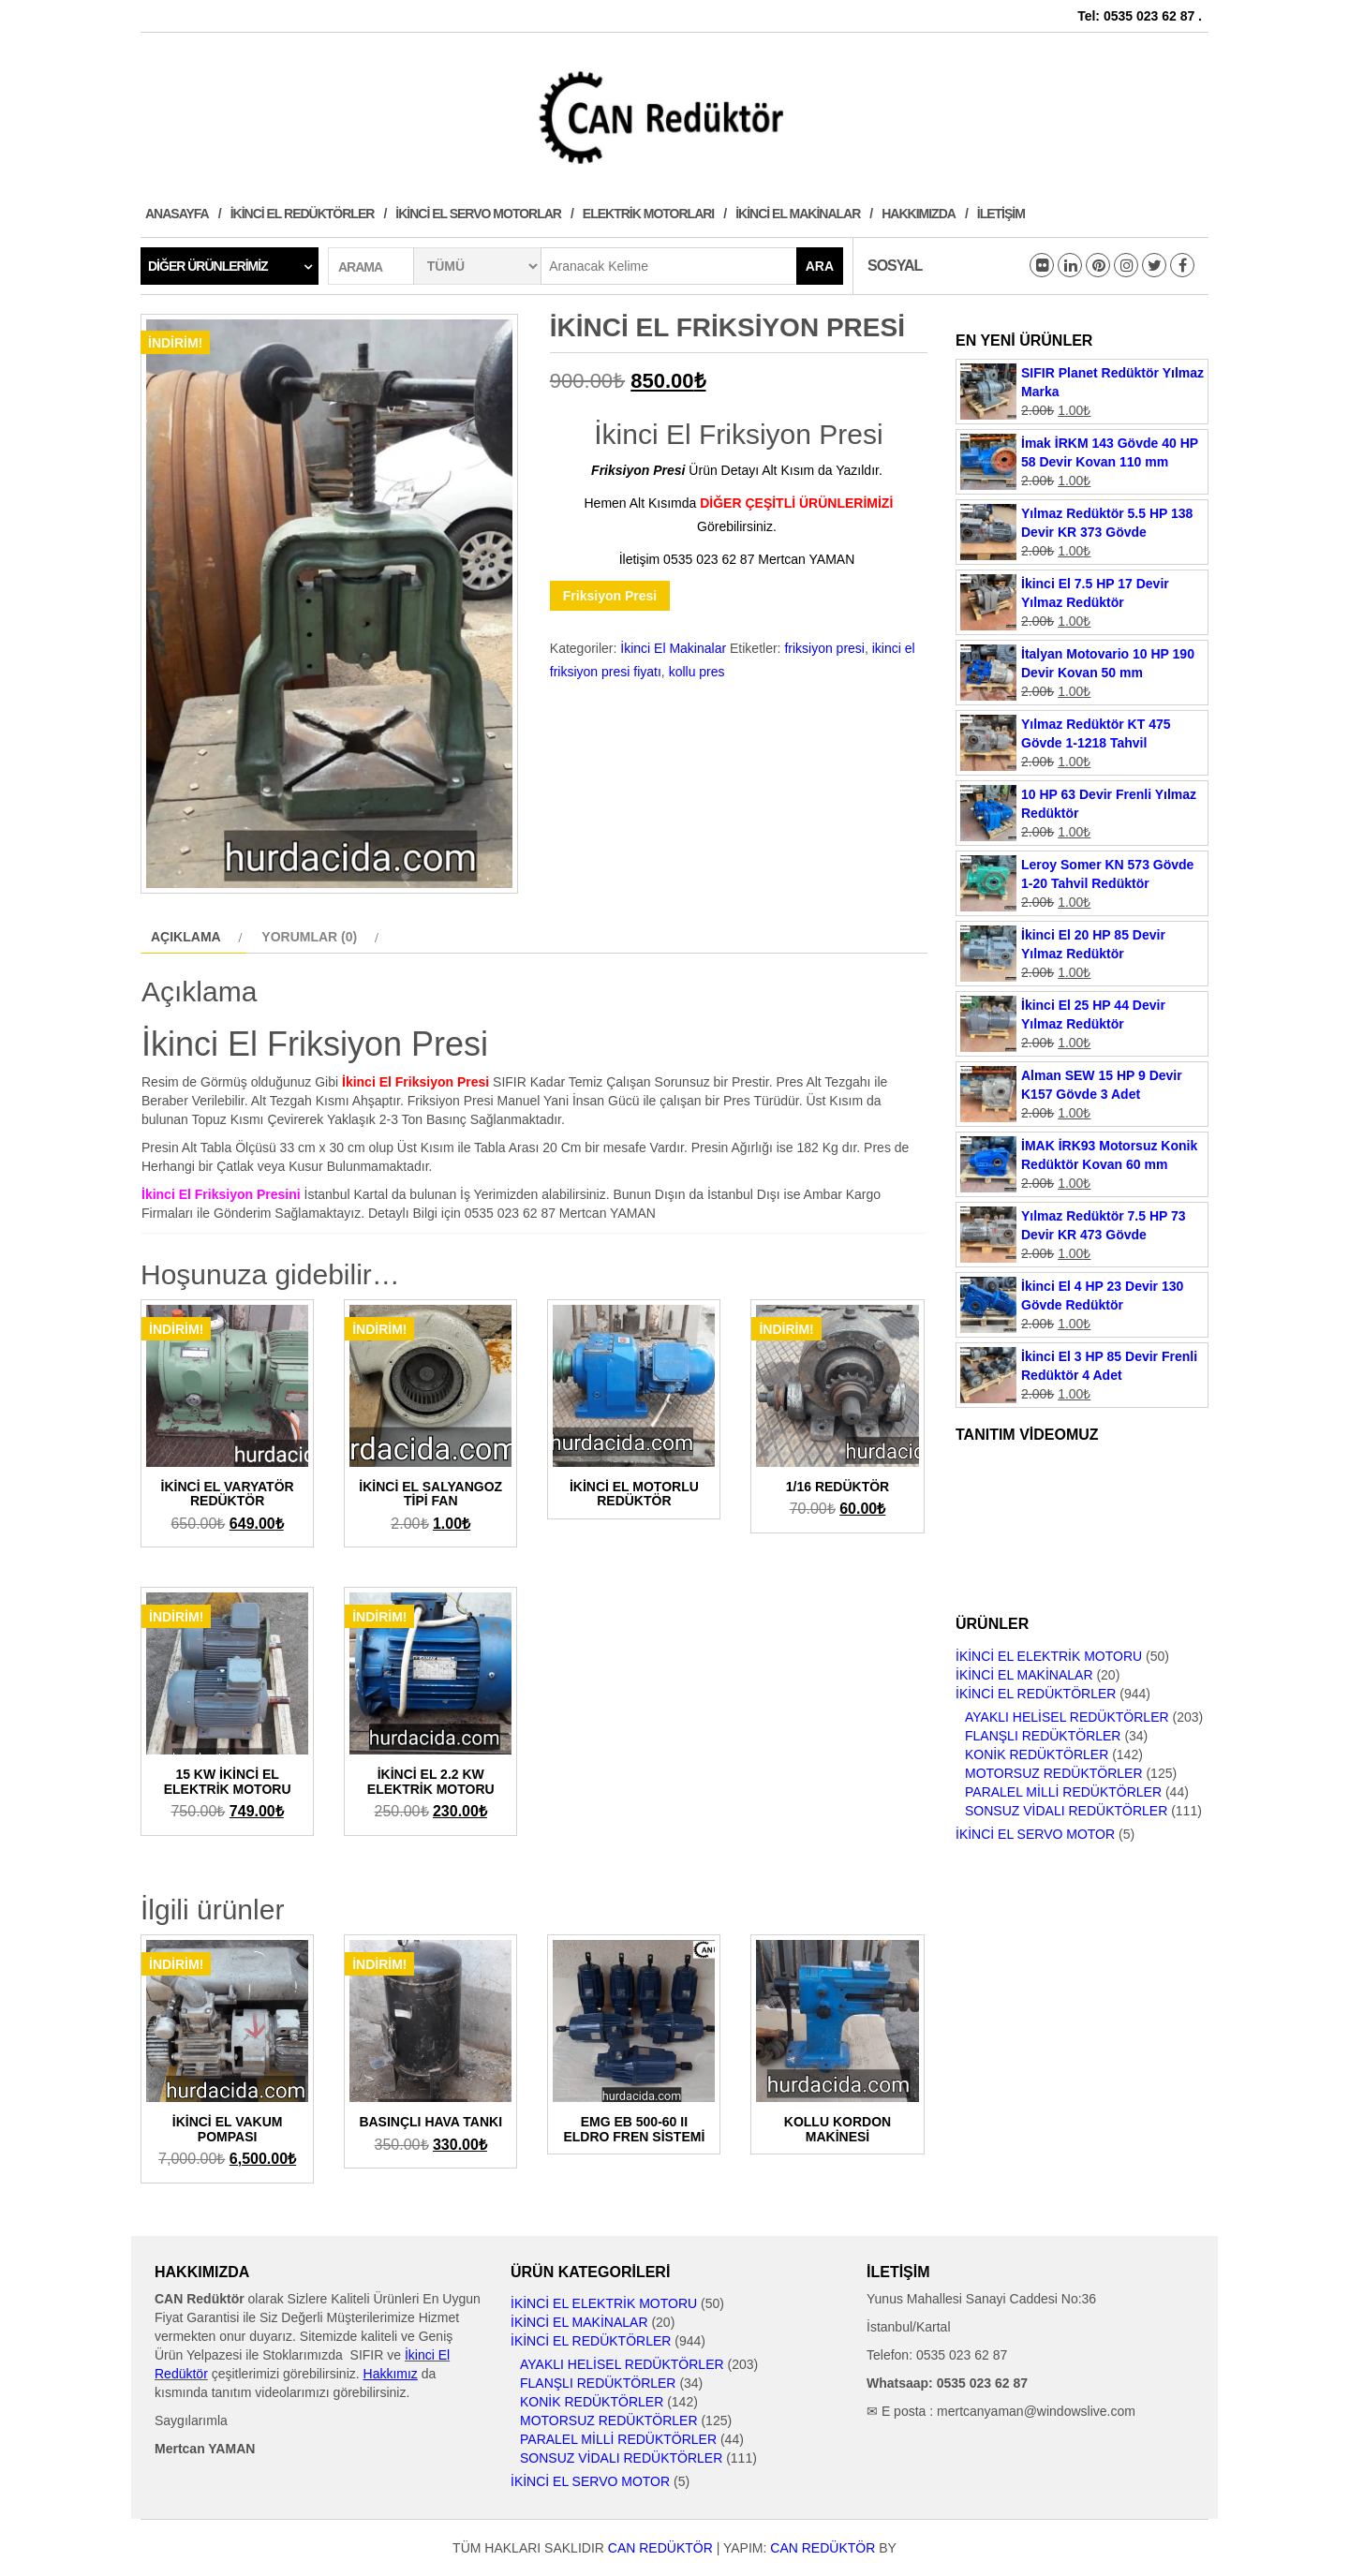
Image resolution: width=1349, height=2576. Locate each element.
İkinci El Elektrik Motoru (1049, 1656)
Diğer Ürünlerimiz (208, 266)
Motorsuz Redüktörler (1054, 1773)
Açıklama (186, 936)
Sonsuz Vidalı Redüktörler (1066, 1810)
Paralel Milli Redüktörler (1063, 1791)
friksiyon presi (824, 648)
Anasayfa (177, 213)
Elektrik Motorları (648, 213)
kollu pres (697, 671)
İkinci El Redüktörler (302, 213)
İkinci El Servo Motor (1035, 1834)
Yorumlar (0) (309, 936)
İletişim (1001, 213)
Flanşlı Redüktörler (1042, 1735)
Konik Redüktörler (1036, 1754)
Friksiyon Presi (610, 595)
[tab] (194, 937)
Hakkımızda (919, 213)
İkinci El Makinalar (797, 213)
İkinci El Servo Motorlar (478, 213)
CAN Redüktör (660, 2547)
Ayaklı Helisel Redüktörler (1067, 1717)
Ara (820, 266)
